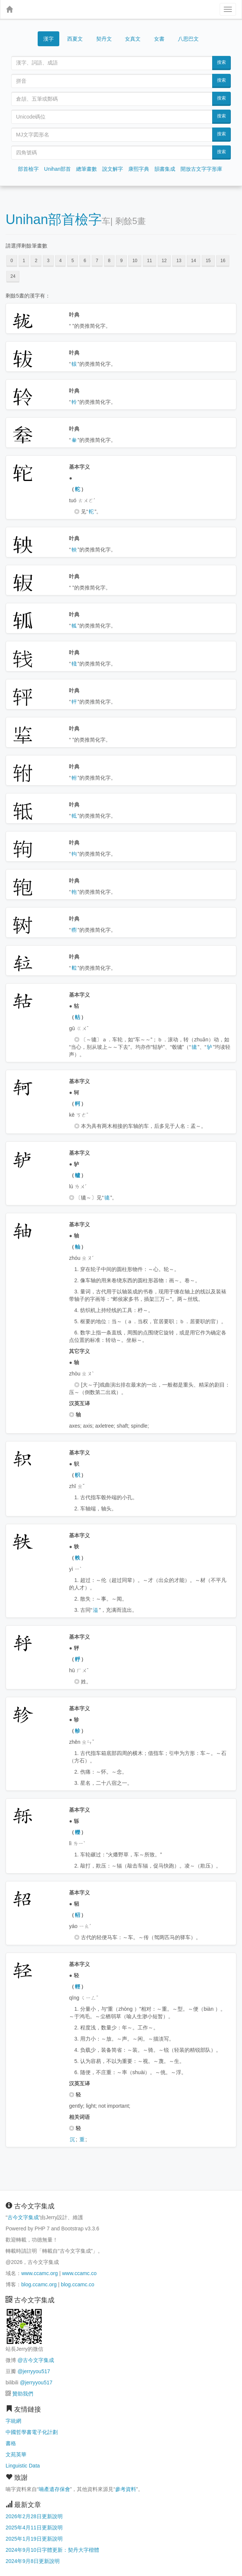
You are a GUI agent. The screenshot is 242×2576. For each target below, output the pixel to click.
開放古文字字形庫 (201, 169)
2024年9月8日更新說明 (33, 2561)
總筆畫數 (86, 169)
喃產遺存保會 (54, 2489)
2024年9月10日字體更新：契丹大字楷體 (52, 2550)
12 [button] (164, 260)
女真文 (133, 39)
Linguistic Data (23, 2466)
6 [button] (85, 260)
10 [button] (134, 260)
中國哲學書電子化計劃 (32, 2432)
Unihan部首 (57, 169)
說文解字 (112, 169)
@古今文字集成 (36, 2360)
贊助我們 (22, 2394)
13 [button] (178, 260)
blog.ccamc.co (77, 2284)
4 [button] (60, 260)
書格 (11, 2443)
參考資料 (125, 2489)
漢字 (48, 39)
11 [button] (149, 260)
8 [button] (109, 260)
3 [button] (48, 260)
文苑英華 (16, 2454)
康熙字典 (138, 169)
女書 (159, 39)
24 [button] (12, 276)
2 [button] (36, 260)
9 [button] (121, 260)
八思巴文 (188, 39)
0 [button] (11, 260)
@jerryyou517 (34, 2371)
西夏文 (75, 39)
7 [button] (97, 260)
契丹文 (104, 39)
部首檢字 (28, 169)
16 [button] (222, 260)
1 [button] (24, 260)
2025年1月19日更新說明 (34, 2539)
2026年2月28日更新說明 (34, 2516)
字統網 (13, 2421)
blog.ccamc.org (39, 2284)
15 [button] (208, 260)
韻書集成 (164, 169)
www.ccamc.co (79, 2273)
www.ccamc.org (39, 2273)
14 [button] (193, 260)
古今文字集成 (23, 2217)
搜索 (221, 62)
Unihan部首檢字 (54, 219)
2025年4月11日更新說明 (34, 2528)
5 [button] (72, 260)
